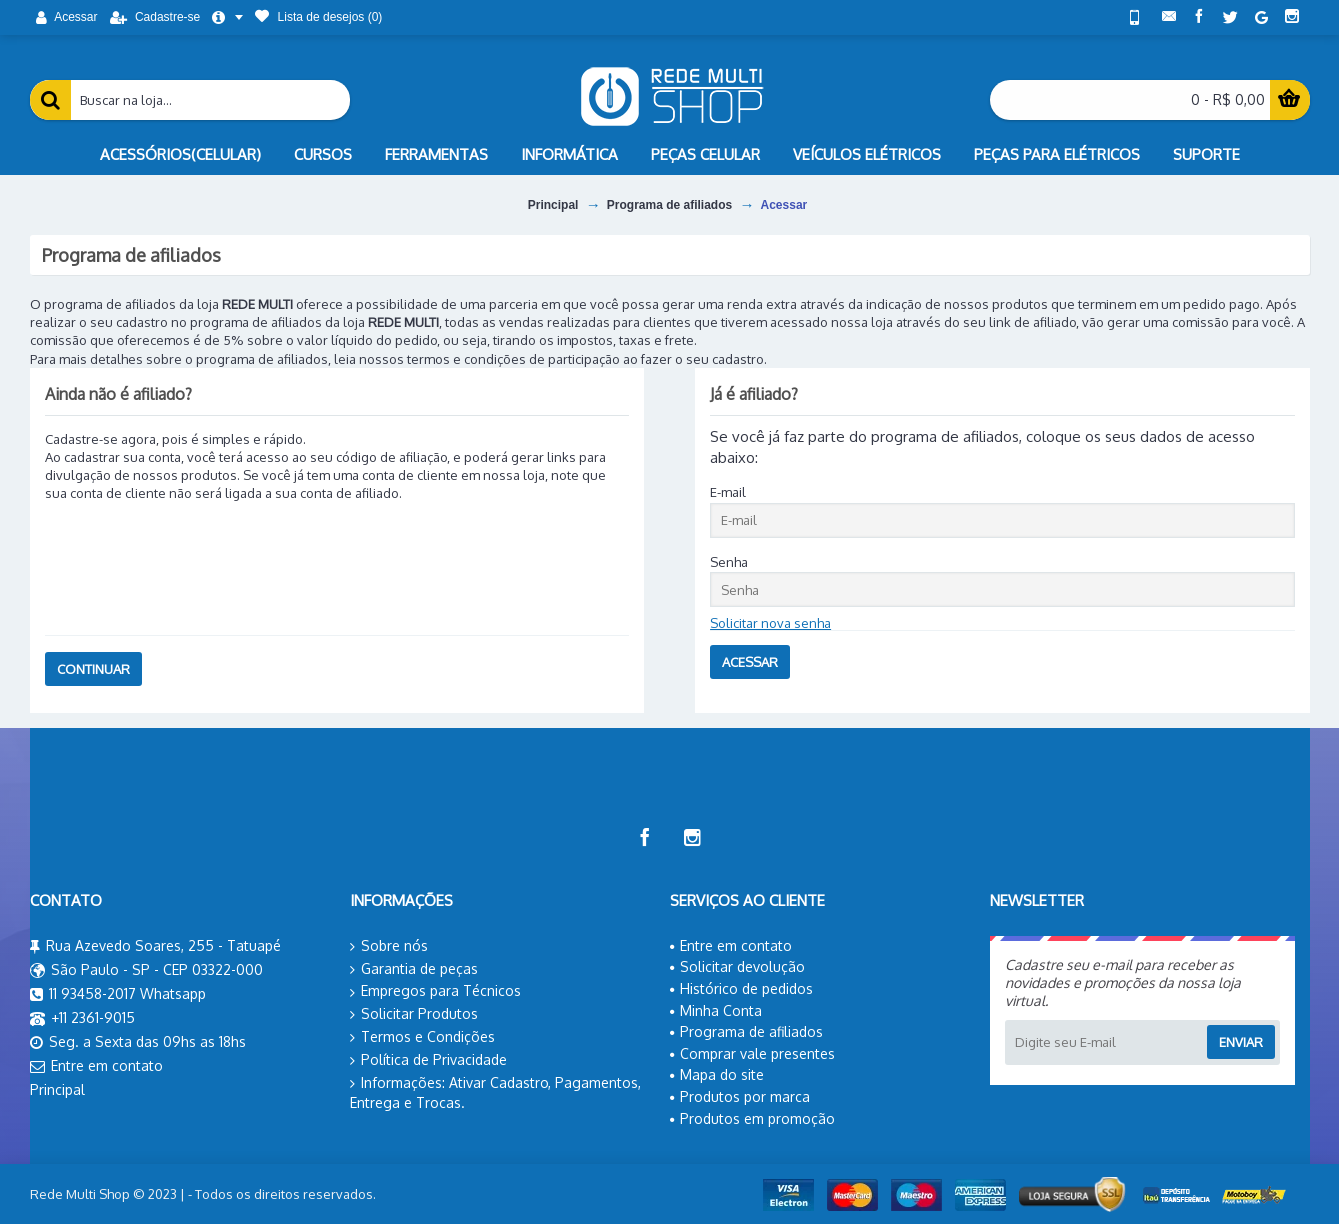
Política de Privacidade (428, 1060)
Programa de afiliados (669, 205)
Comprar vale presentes (752, 1053)
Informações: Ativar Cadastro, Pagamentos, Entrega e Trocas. (495, 1093)
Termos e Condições (422, 1037)
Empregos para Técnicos (435, 991)
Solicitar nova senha (770, 623)
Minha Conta (716, 1010)
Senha (729, 562)
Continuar (93, 669)
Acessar (784, 205)
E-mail (728, 492)
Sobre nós (389, 946)
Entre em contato (96, 1067)
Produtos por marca (740, 1096)
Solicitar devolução (737, 966)
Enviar (1241, 1042)
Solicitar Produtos (414, 1014)
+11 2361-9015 (82, 1019)
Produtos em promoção (752, 1118)
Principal (553, 205)
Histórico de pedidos (741, 988)
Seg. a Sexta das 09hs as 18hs (138, 1043)
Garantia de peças (414, 969)
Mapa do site (717, 1074)
